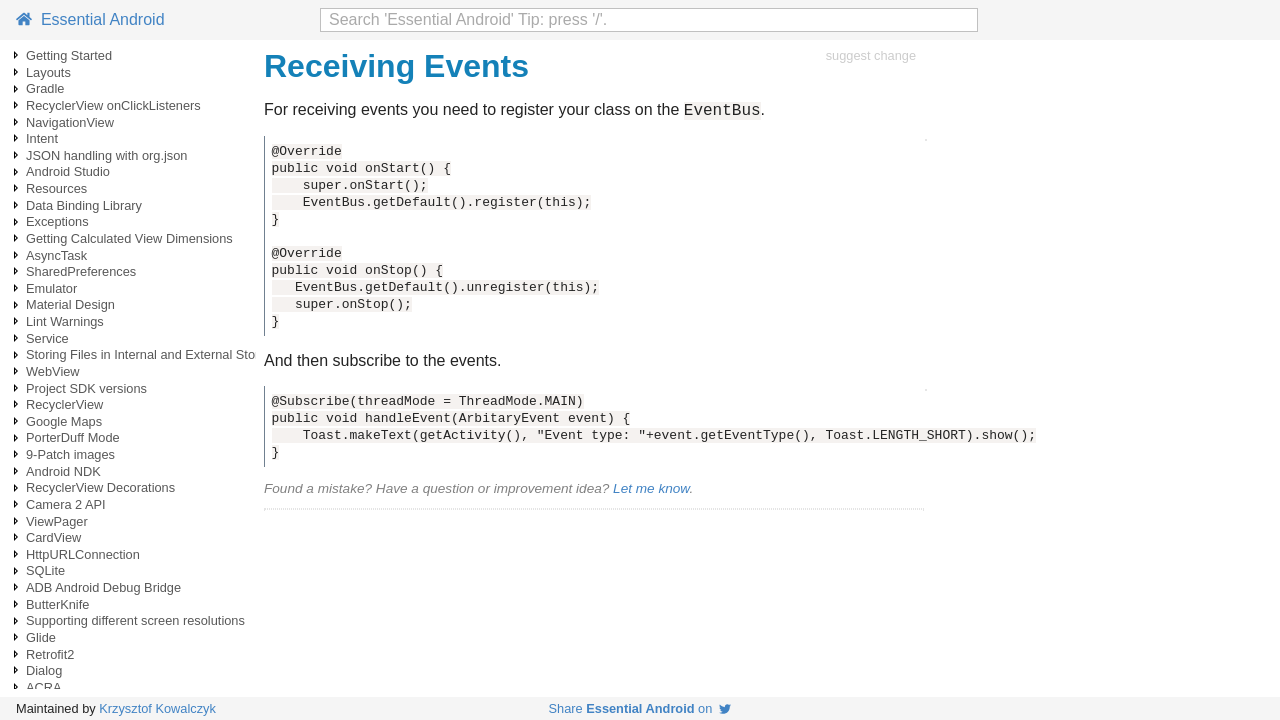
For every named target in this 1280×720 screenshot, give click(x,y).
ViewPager (57, 521)
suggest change (871, 55)
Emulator (51, 288)
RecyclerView (64, 404)
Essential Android (90, 19)
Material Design (70, 304)
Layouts (48, 72)
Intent (42, 138)
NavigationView (70, 122)
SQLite (45, 570)
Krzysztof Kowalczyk (157, 708)
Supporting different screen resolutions (135, 620)
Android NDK (63, 471)
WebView (53, 371)
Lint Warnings (65, 321)
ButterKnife (57, 604)
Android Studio (68, 171)
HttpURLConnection (83, 554)
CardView (53, 537)
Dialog (44, 670)
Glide (41, 637)
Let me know (651, 491)
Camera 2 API (66, 504)
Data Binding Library (84, 205)
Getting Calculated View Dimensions (129, 238)
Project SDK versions (86, 388)
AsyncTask (56, 255)
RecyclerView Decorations (100, 487)
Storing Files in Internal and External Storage (153, 354)
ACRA (44, 687)
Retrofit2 (50, 654)
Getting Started (69, 55)
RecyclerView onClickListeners (113, 105)
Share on (640, 708)
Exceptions (57, 221)
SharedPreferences (81, 271)
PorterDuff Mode (73, 437)
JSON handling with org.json (106, 155)
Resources (56, 188)
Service (47, 338)
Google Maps (64, 421)
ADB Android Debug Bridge (103, 587)
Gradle (45, 88)
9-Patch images (70, 454)
